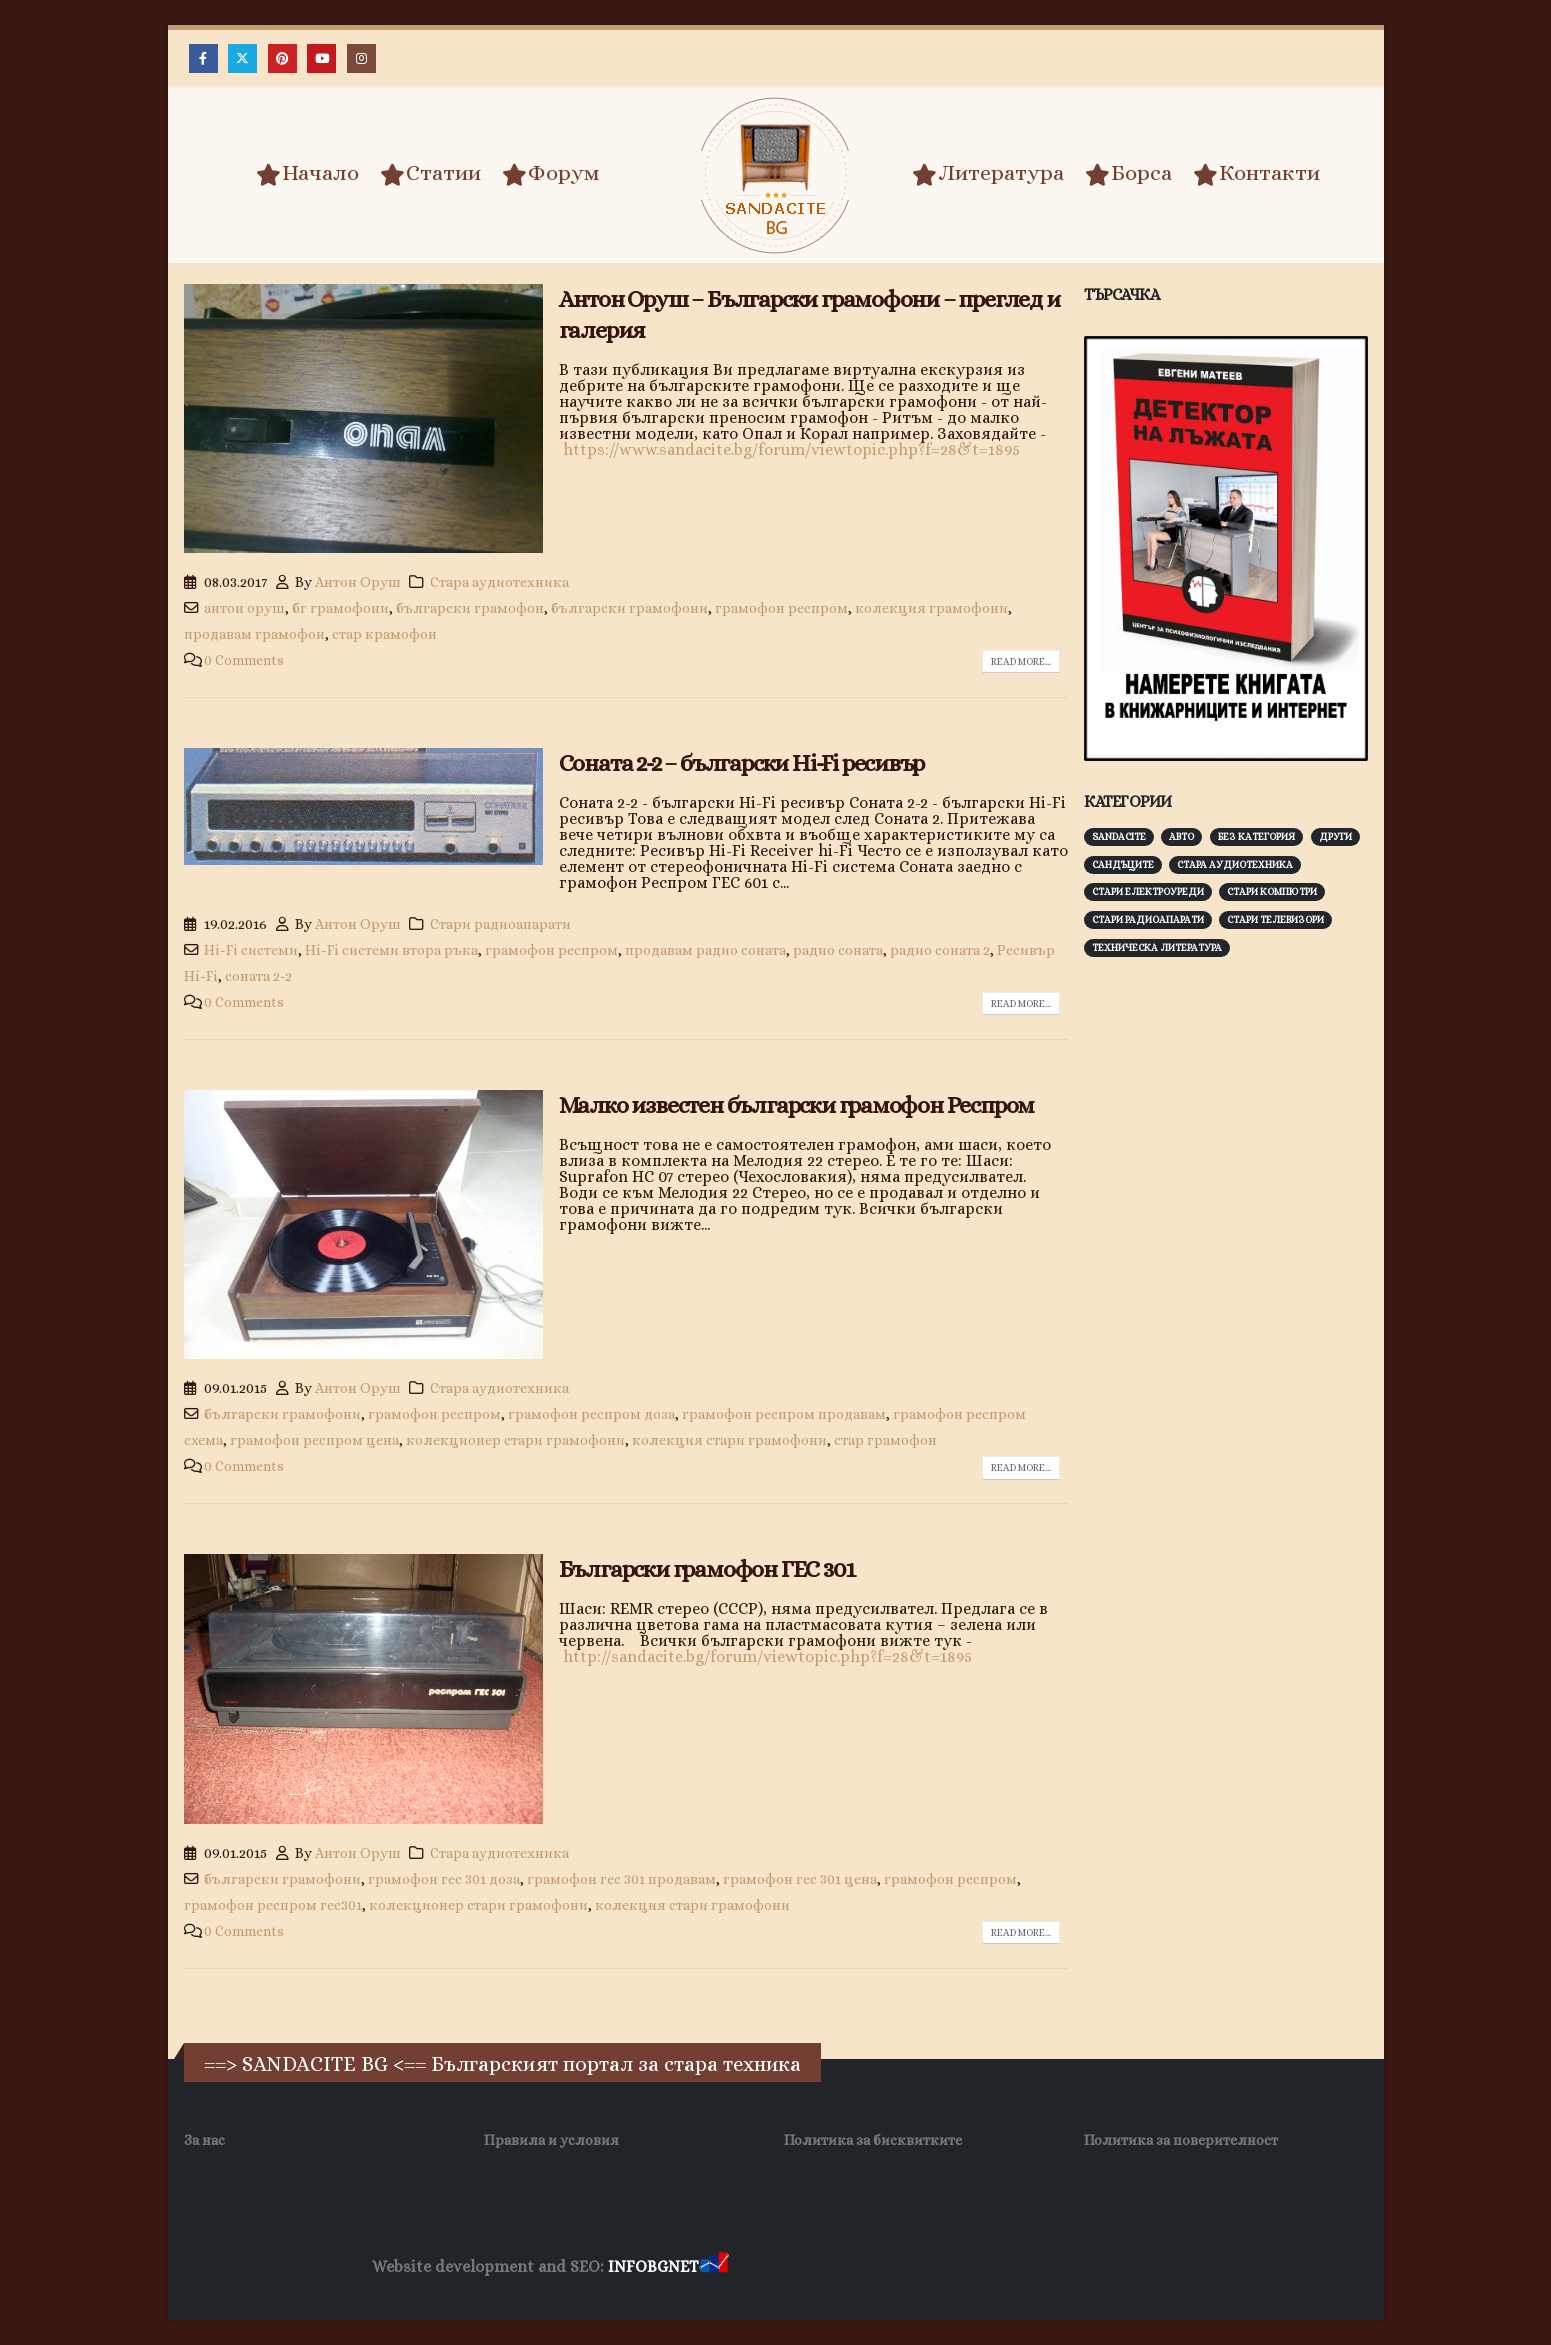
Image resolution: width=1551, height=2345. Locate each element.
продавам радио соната (705, 950)
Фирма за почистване (959, 2267)
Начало (307, 174)
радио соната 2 (940, 950)
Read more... (1021, 661)
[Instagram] (361, 58)
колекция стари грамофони (729, 1440)
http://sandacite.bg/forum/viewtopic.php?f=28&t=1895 (765, 1656)
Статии (430, 174)
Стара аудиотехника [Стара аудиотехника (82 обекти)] (1235, 864)
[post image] (363, 418)
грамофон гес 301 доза (444, 1879)
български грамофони (629, 608)
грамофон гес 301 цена (800, 1879)
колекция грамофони (931, 608)
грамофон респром (781, 608)
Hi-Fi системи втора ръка (391, 950)
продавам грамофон (254, 634)
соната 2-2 (258, 976)
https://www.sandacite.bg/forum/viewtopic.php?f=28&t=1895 (791, 449)
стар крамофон (384, 634)
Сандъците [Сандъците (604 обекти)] (1123, 864)
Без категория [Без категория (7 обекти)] (1256, 836)
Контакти (1256, 174)
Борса (1128, 174)
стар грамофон (885, 1440)
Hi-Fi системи (251, 950)
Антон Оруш (358, 582)
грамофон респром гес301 (273, 1905)
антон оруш (244, 608)
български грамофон (470, 608)
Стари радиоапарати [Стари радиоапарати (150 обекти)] (1148, 919)
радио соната (838, 950)
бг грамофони (340, 608)
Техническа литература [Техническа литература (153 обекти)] (1157, 947)
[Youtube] (321, 58)
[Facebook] (203, 58)
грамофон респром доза (591, 1414)
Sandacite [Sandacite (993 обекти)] (1119, 836)
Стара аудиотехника (499, 582)
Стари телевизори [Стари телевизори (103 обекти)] (1275, 919)
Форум (551, 174)
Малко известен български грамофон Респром (797, 1105)
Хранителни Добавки (803, 2267)
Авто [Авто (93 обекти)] (1181, 836)
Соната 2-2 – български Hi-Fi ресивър (742, 763)
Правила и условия (551, 2140)
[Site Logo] (776, 175)
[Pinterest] (282, 58)
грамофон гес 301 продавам (621, 1879)
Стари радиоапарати (500, 924)
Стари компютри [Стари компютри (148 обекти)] (1272, 891)
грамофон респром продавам (784, 1414)
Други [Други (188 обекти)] (1335, 836)
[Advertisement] (1234, 1285)
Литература (988, 174)
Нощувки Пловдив (1106, 2267)
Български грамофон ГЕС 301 (707, 1569)
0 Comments (244, 660)
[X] (242, 58)
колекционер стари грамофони (515, 1440)
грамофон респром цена (314, 1440)
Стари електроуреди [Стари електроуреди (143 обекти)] (1148, 891)
